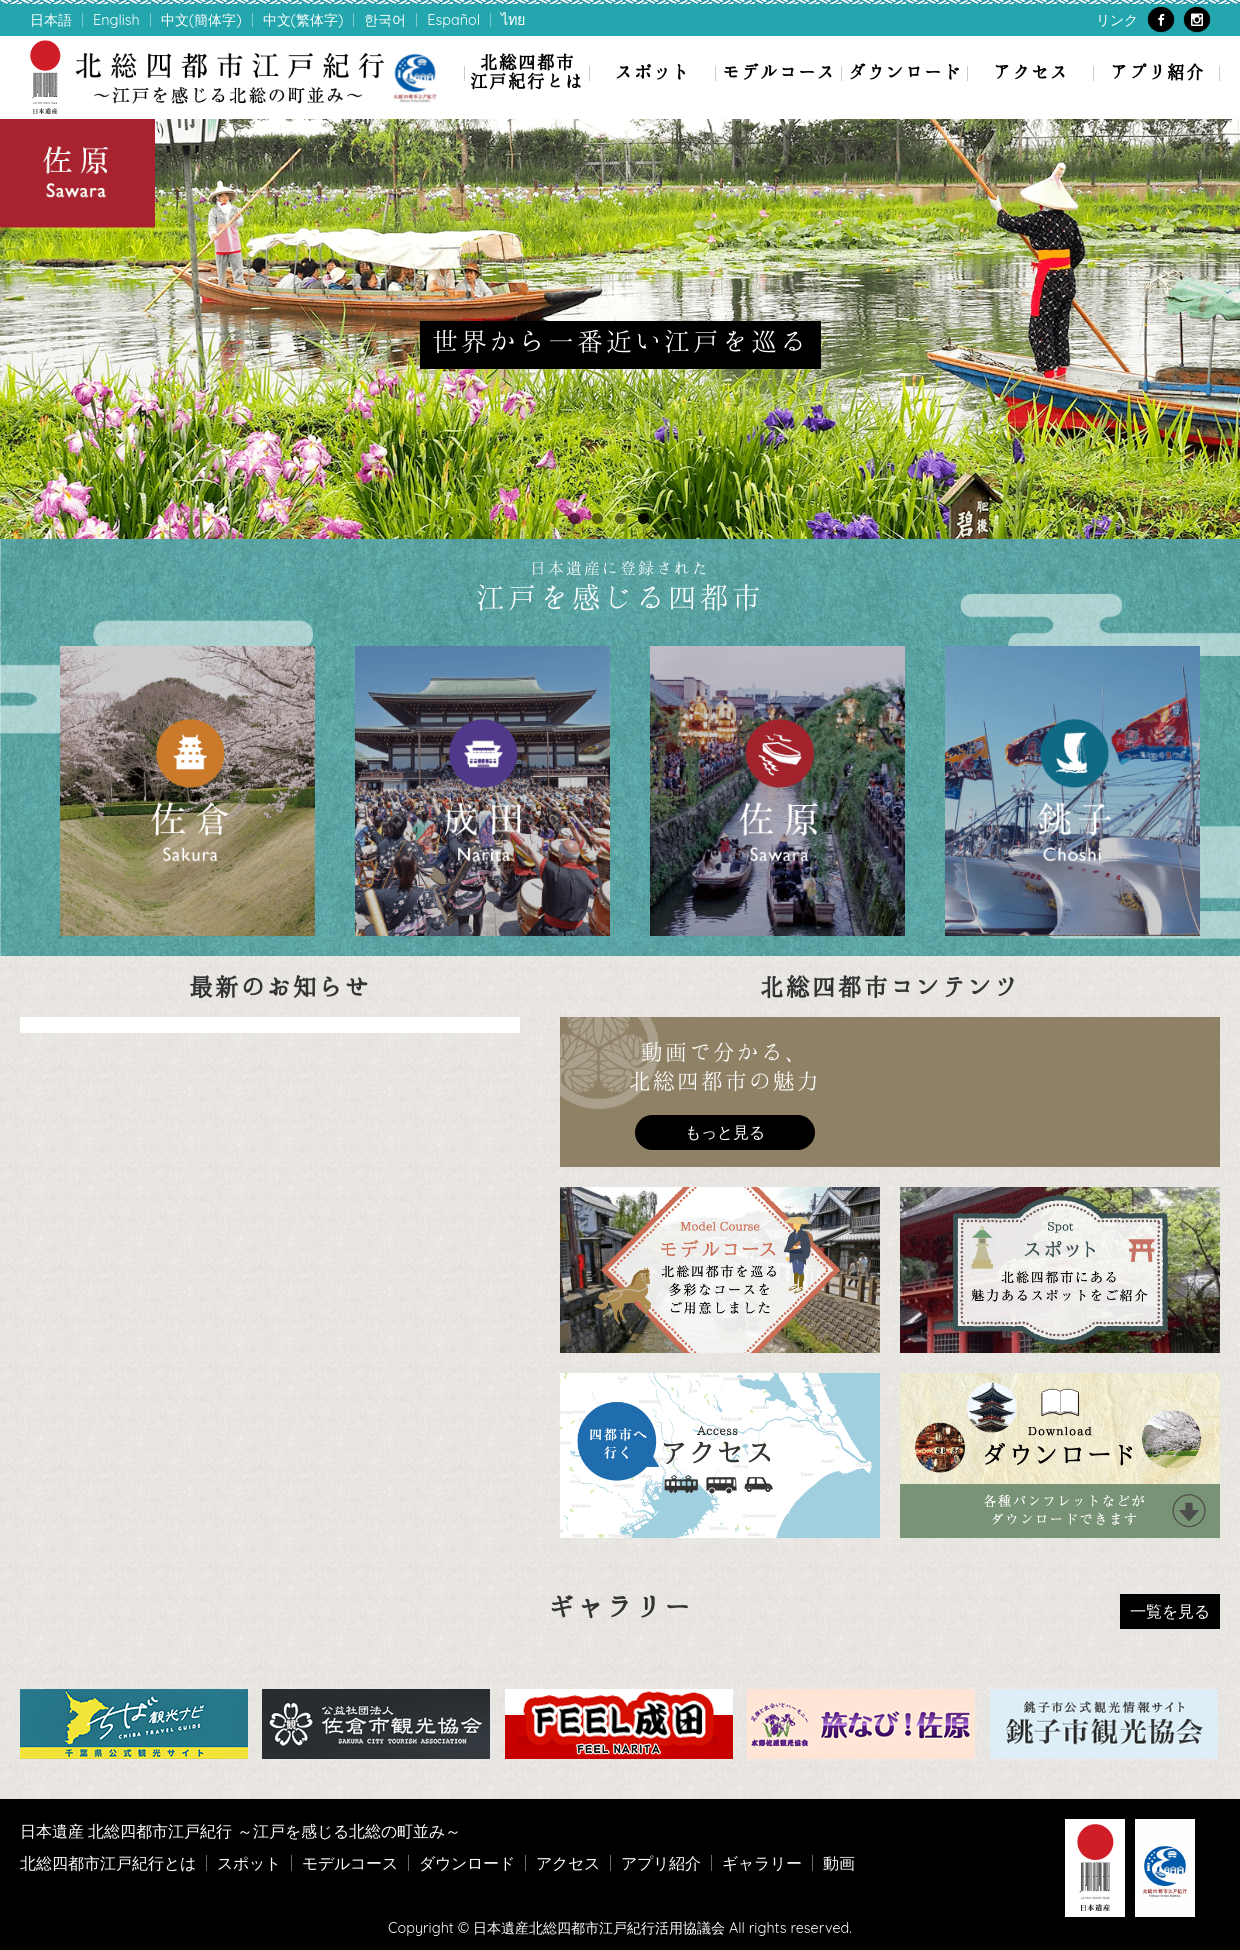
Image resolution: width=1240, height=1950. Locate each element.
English (116, 20)
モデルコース (779, 71)
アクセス (1031, 71)
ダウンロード (905, 71)
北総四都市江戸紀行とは (527, 71)
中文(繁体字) (303, 20)
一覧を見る (1170, 1611)
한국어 (385, 20)
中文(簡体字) (201, 20)
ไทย (513, 20)
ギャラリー (762, 1863)
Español (453, 20)
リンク (1117, 20)
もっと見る (725, 1132)
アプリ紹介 (1157, 71)
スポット (653, 71)
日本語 (51, 20)
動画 (839, 1863)
